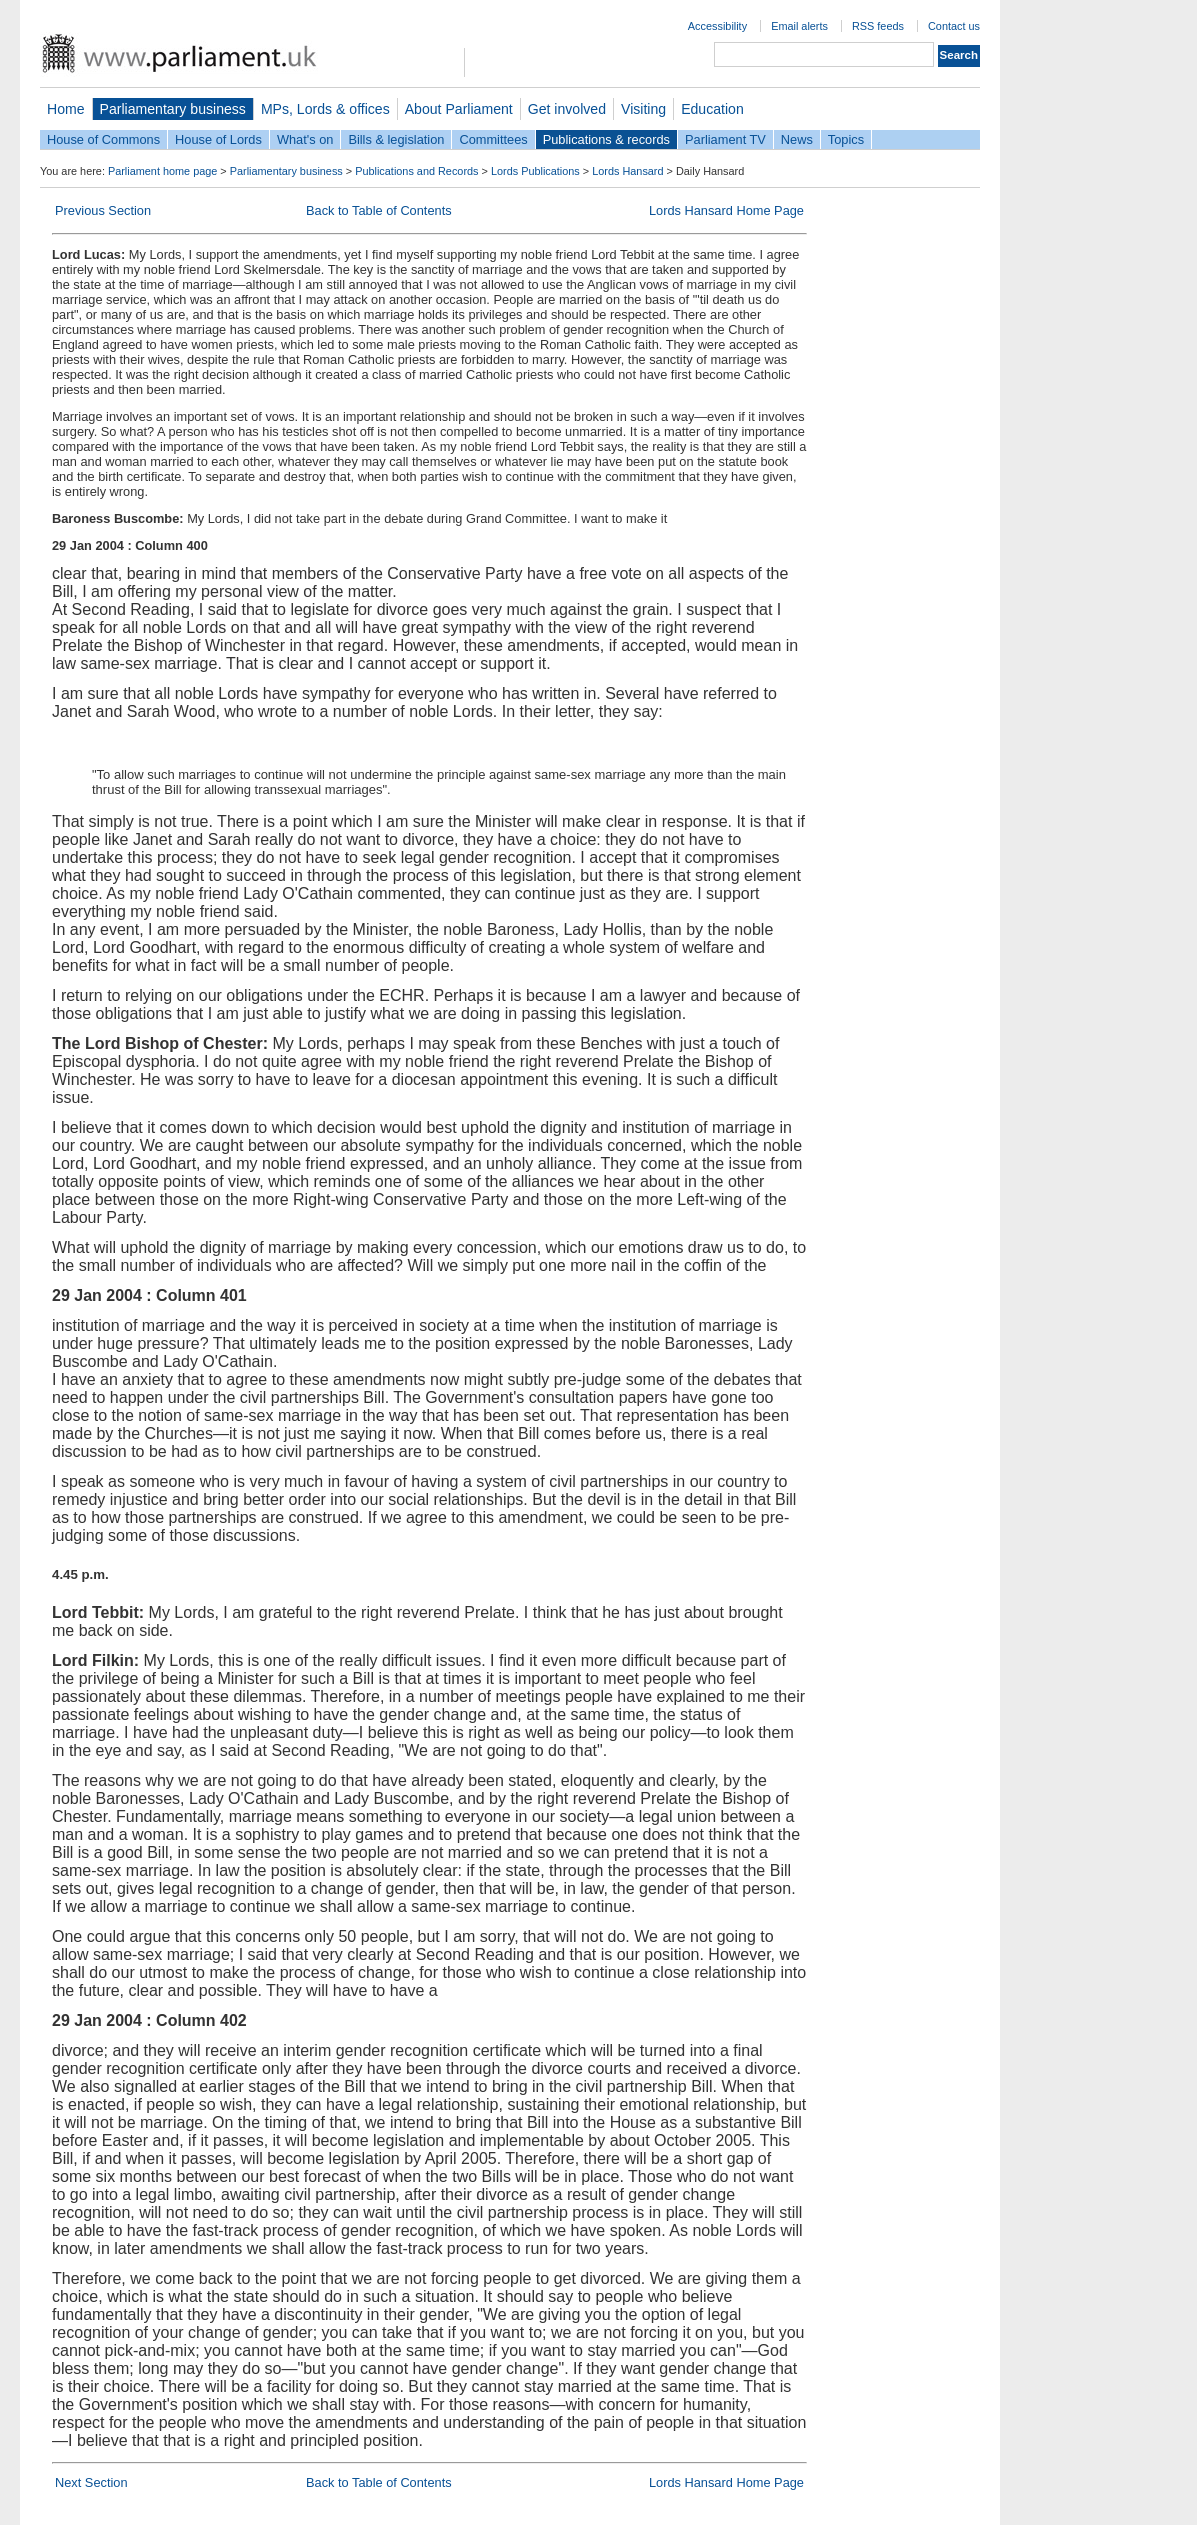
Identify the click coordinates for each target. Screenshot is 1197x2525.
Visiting (643, 109)
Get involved (567, 109)
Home (66, 109)
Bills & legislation (396, 139)
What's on (305, 139)
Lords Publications (535, 171)
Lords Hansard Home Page (726, 210)
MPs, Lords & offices (325, 109)
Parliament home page (162, 171)
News (797, 139)
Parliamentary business (173, 109)
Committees (493, 139)
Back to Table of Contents (379, 210)
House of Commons (103, 139)
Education (712, 109)
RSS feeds (878, 26)
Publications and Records (416, 171)
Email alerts (799, 26)
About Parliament (459, 109)
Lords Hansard (627, 171)
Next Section (91, 2482)
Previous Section (103, 210)
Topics (846, 139)
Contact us (954, 26)
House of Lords (218, 139)
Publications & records (606, 139)
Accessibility (717, 26)
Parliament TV (725, 139)
